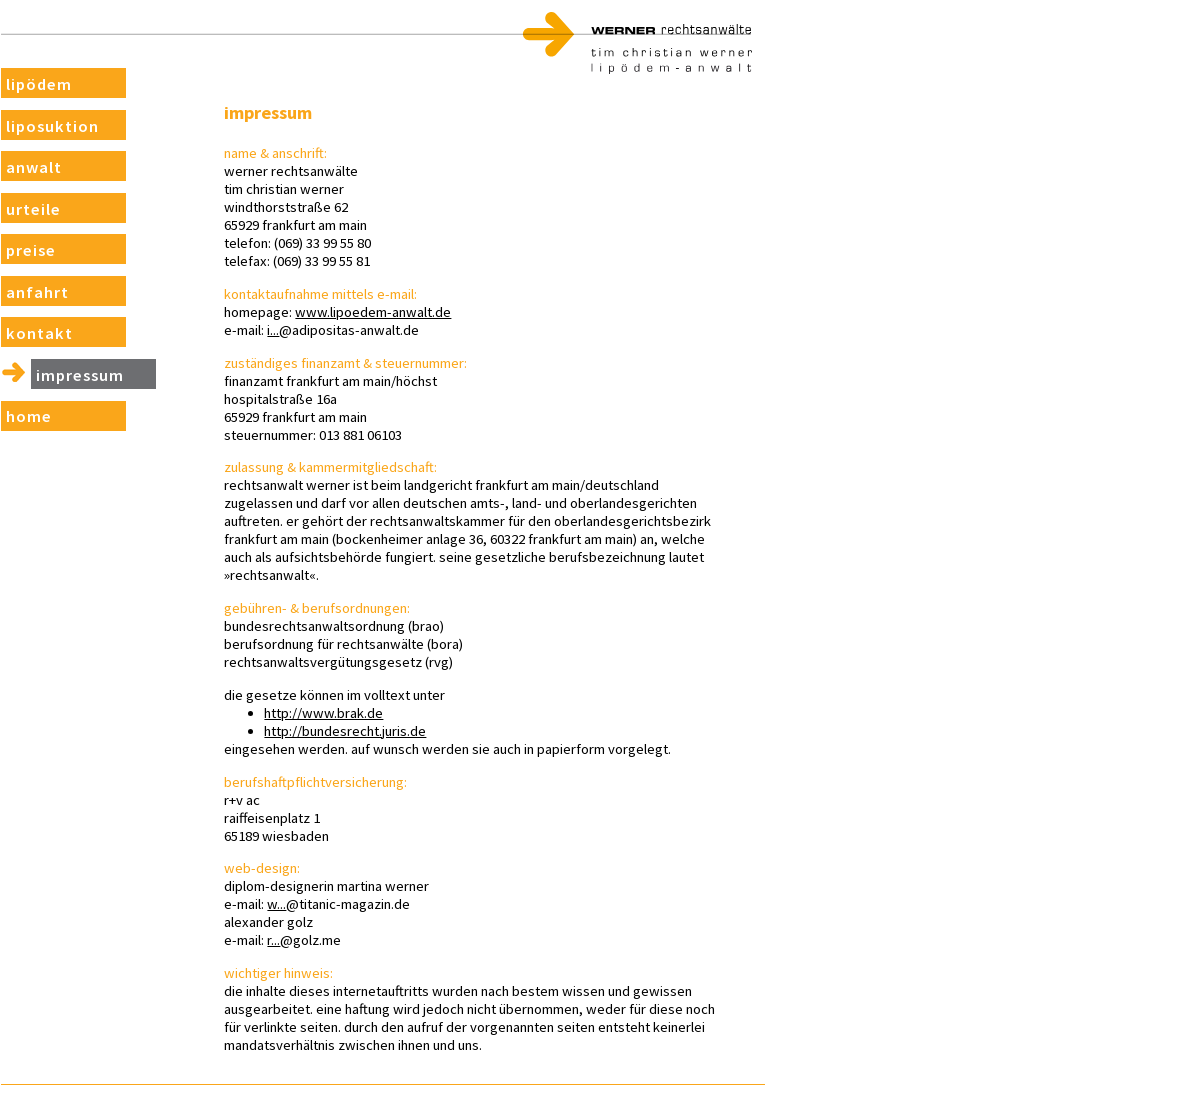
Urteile (31, 214)
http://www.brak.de (349, 713)
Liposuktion (48, 130)
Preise (28, 256)
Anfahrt (34, 298)
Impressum (75, 382)
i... (299, 330)
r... (299, 940)
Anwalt (31, 172)
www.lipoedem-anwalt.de (399, 312)
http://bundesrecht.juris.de (371, 731)
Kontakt (36, 340)
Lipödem (35, 88)
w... (302, 904)
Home (25, 424)
